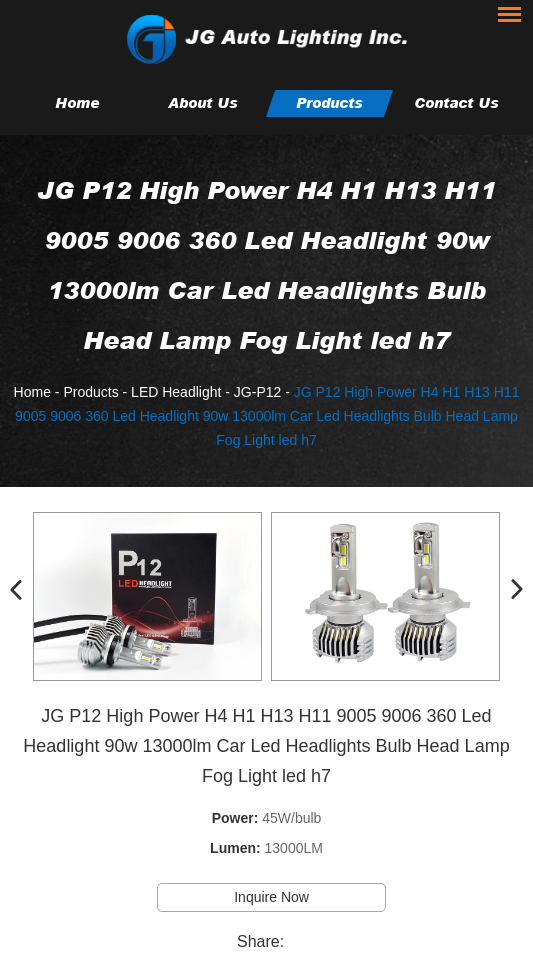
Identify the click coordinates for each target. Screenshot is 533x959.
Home (77, 103)
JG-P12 (257, 392)
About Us (203, 103)
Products (329, 103)
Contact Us (456, 103)
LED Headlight (176, 392)
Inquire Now (271, 897)
